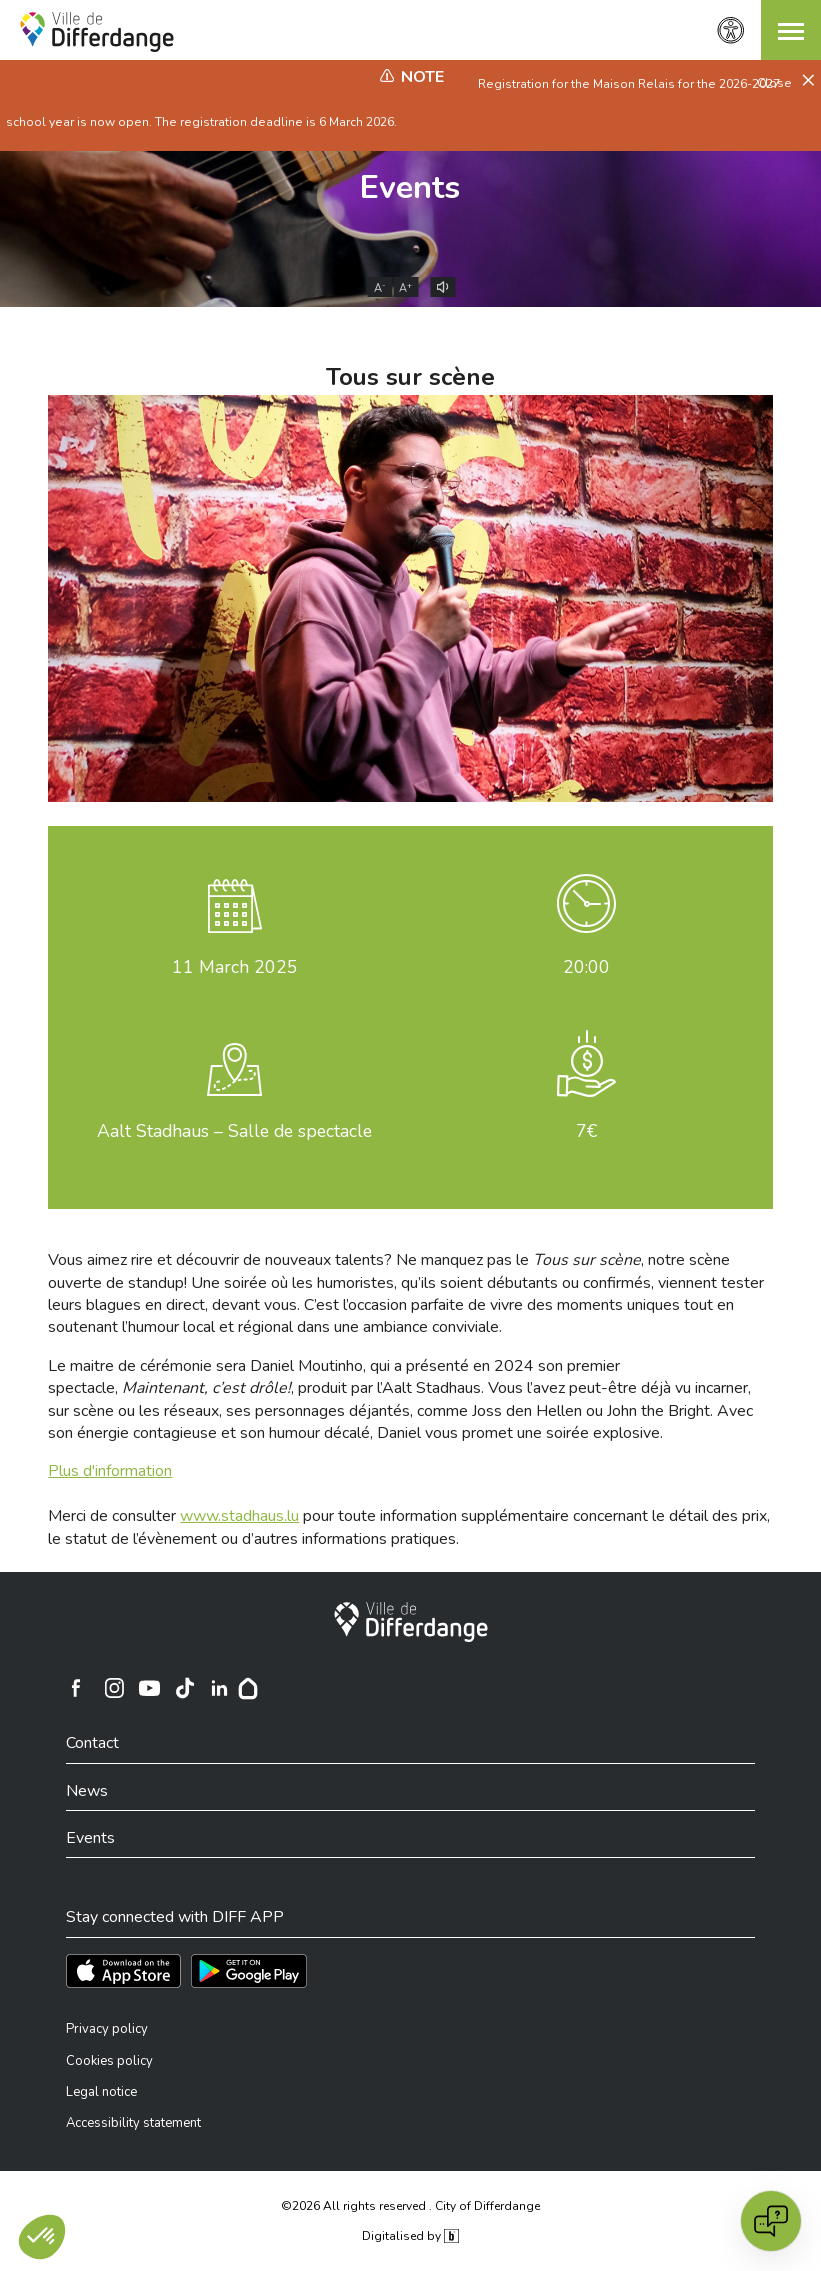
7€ (586, 1131)
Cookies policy (109, 2061)
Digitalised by (410, 2236)
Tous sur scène (410, 377)
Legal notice (101, 2092)
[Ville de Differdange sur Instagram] (115, 1688)
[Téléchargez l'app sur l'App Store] (123, 1971)
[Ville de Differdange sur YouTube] (150, 1688)
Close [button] (776, 83)
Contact (92, 1743)
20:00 (586, 967)
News (87, 1791)
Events (410, 187)
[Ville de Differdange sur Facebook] (76, 1688)
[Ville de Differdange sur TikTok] (185, 1688)
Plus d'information (110, 1471)
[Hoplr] (248, 1688)
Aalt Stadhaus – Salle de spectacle (234, 1131)
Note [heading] (422, 77)
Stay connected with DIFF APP (175, 1917)
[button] (791, 30)
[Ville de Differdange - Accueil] (97, 32)
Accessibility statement (133, 2123)
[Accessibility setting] (731, 30)
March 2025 (235, 967)
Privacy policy (107, 2029)
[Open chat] (771, 2221)
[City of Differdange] (411, 1622)
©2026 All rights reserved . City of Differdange (410, 2206)
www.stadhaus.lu (239, 1516)
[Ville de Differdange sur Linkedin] (220, 1688)
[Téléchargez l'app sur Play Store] (249, 1971)
